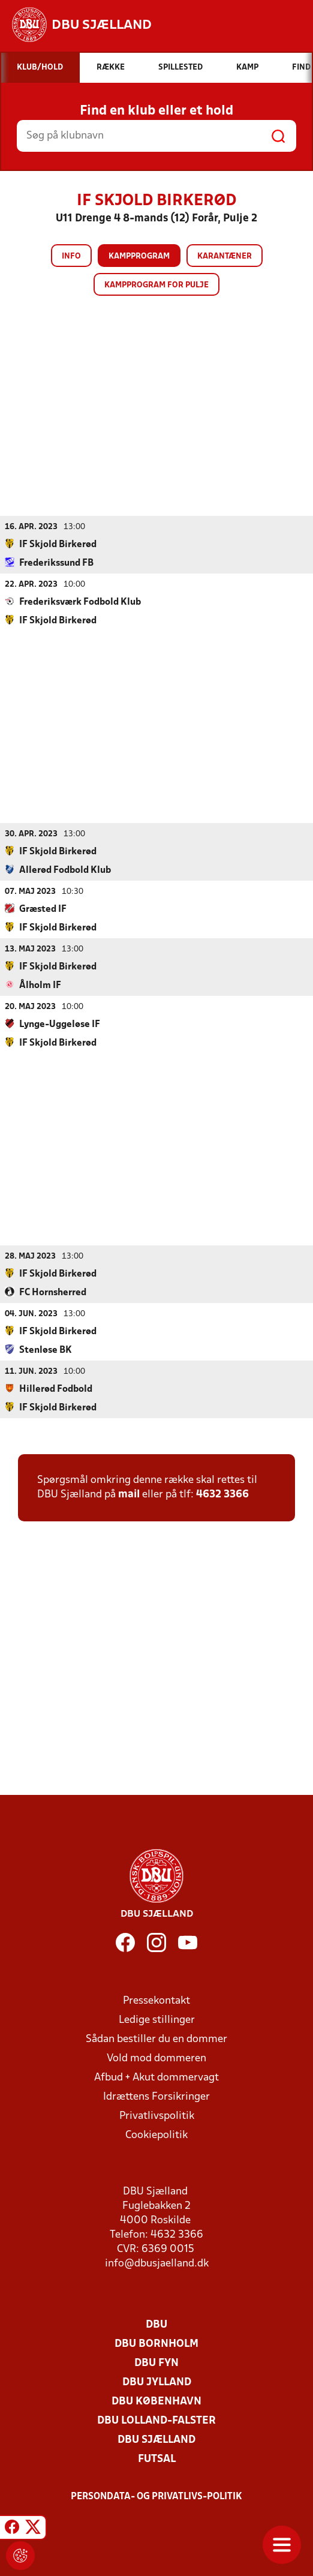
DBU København (156, 2401)
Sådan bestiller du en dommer (156, 2039)
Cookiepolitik (156, 2135)
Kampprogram (139, 256)
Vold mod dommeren (156, 2058)
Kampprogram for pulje (156, 285)
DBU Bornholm (156, 2343)
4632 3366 (222, 1494)
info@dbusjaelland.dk (157, 2263)
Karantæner (224, 256)
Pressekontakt (156, 2000)
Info (71, 256)
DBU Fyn (156, 2363)
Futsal (157, 2459)
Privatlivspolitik (156, 2115)
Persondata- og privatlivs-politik (156, 2496)
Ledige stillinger (157, 2019)
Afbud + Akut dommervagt (156, 2077)
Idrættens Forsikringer (156, 2096)
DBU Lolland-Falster (156, 2420)
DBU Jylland (156, 2382)
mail (129, 1494)
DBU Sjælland (156, 2439)
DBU (156, 2324)
